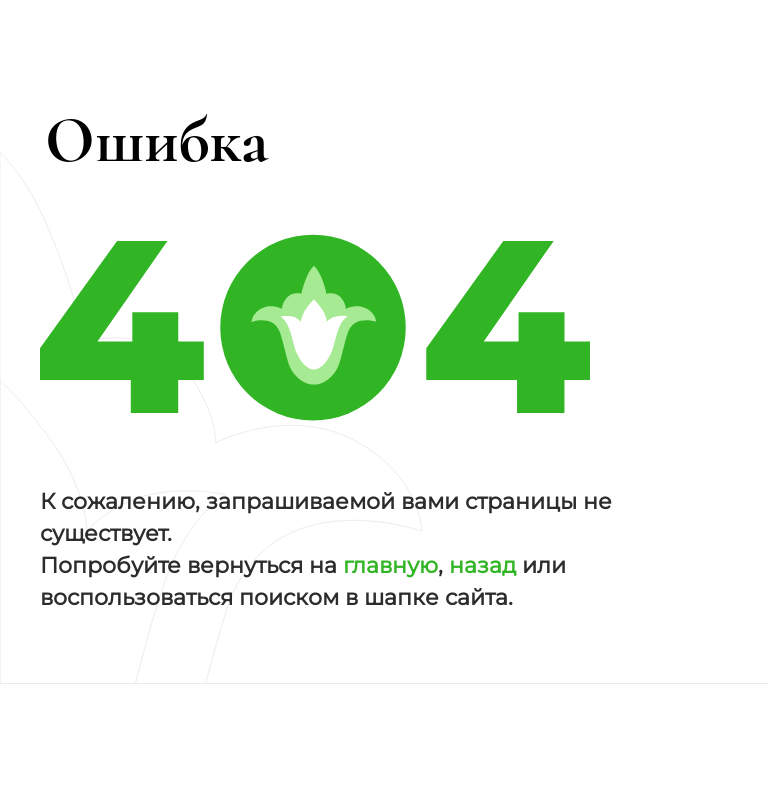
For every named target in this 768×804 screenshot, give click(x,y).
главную (390, 565)
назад (482, 565)
